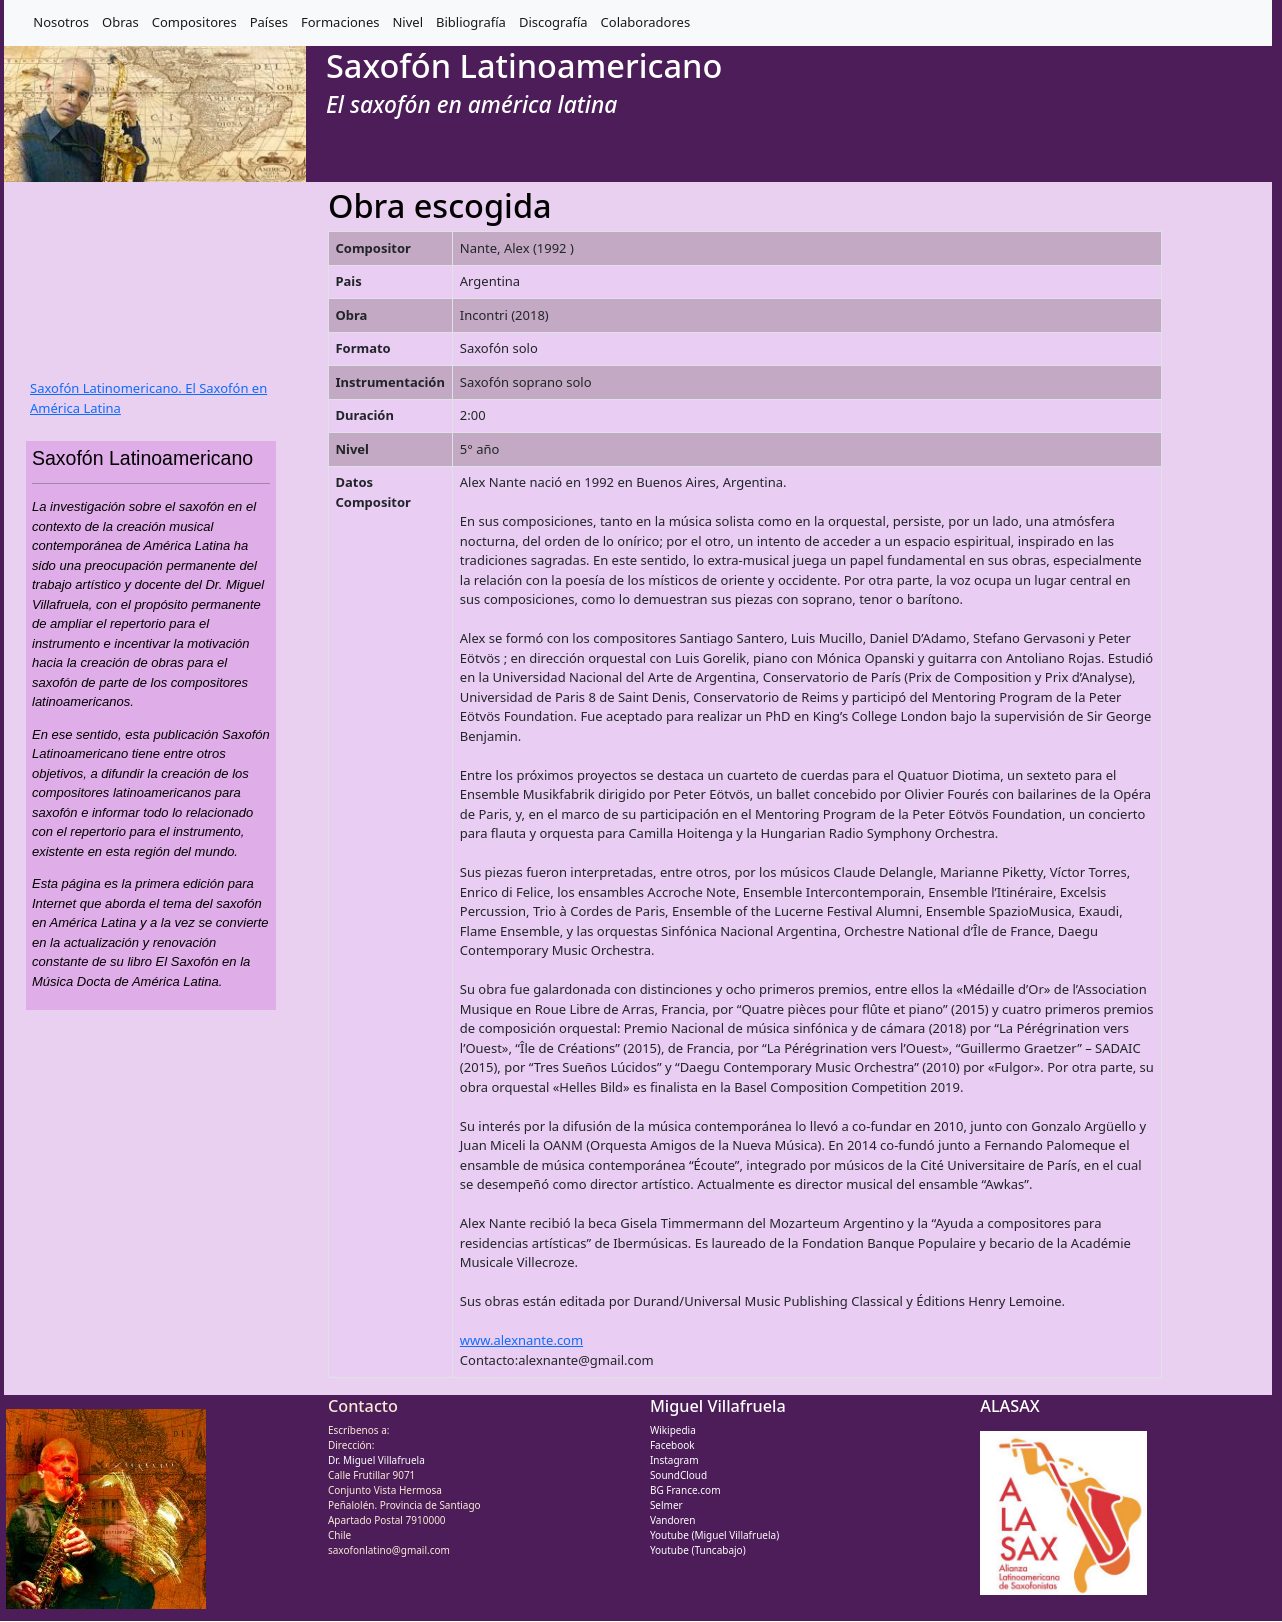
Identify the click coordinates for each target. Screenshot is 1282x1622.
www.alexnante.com (521, 1340)
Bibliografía (471, 22)
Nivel (407, 22)
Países (269, 22)
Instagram (674, 1460)
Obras (120, 22)
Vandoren (673, 1520)
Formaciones (340, 22)
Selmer (666, 1505)
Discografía (553, 22)
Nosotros (61, 22)
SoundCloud (678, 1475)
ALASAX (1009, 1406)
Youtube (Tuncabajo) (698, 1550)
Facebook (672, 1445)
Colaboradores (646, 22)
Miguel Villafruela (718, 1406)
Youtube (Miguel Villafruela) (714, 1535)
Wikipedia (673, 1430)
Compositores (194, 22)
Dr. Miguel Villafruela (376, 1460)
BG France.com (685, 1490)
